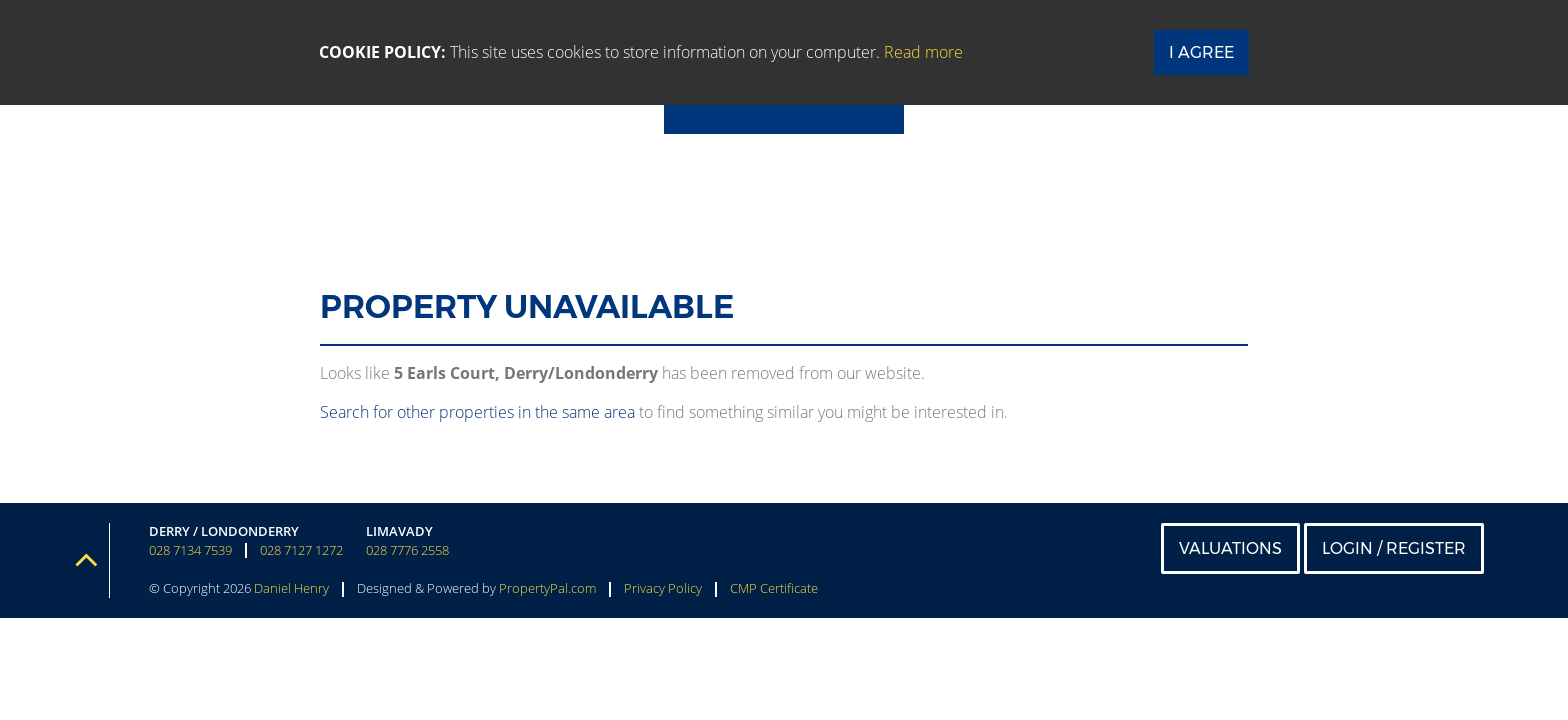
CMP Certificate (774, 588)
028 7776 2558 (407, 550)
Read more (923, 52)
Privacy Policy (663, 588)
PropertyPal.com (547, 588)
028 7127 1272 (301, 550)
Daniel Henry (291, 588)
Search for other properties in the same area (477, 412)
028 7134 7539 (190, 550)
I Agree (1201, 52)
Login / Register (1394, 548)
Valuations (1230, 548)
